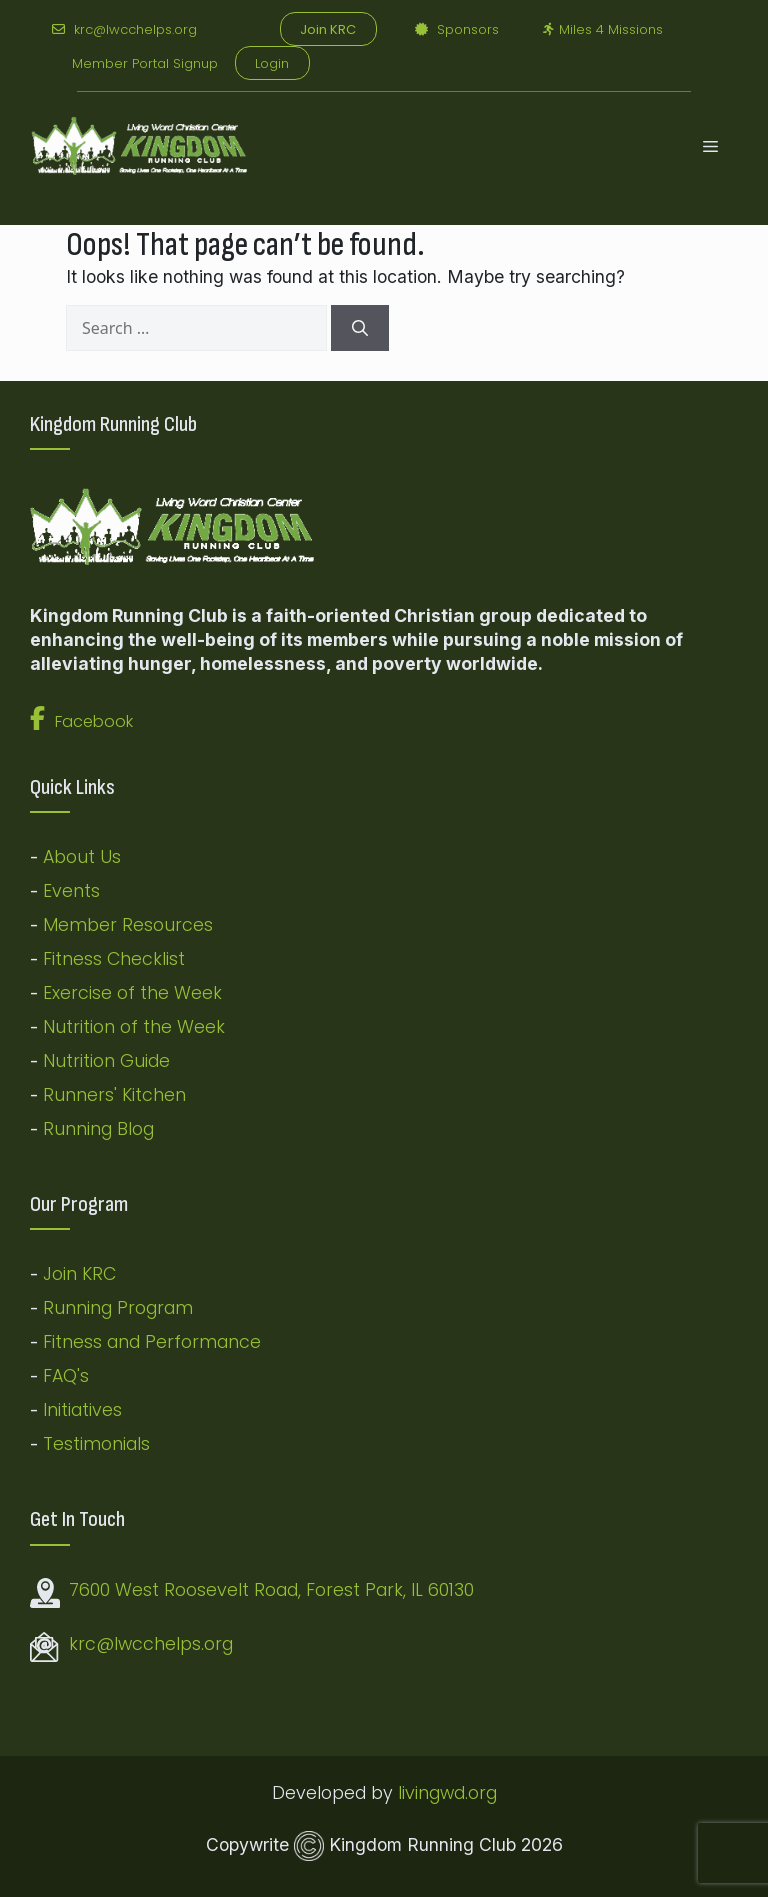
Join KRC (79, 1274)
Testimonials (96, 1444)
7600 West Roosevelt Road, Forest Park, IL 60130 (271, 1590)
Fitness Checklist (114, 959)
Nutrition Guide (106, 1061)
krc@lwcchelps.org (124, 29)
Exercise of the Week (132, 993)
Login (272, 63)
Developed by (335, 1793)
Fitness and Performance (152, 1342)
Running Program (118, 1308)
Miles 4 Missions (603, 29)
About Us (82, 857)
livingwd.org (447, 1793)
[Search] (360, 328)
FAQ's (66, 1376)
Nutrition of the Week (134, 1027)
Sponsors (457, 29)
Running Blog (98, 1129)
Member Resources (128, 925)
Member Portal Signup (145, 63)
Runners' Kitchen (114, 1095)
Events (71, 891)
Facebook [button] (81, 721)
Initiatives (82, 1410)
